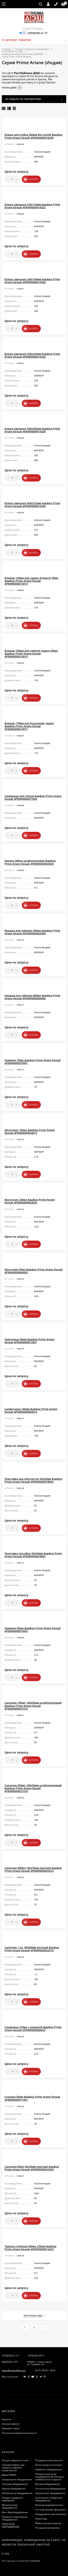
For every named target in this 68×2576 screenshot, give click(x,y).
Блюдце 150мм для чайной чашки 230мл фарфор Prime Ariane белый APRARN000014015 (31, 653)
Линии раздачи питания (48, 2464)
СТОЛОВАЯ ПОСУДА (12, 51)
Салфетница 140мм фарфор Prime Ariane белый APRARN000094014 (31, 1410)
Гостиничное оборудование (50, 2488)
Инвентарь (41, 2518)
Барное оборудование (14, 2488)
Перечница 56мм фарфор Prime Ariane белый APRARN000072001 (29, 1341)
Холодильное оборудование (17, 2479)
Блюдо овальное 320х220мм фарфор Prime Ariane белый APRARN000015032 (32, 355)
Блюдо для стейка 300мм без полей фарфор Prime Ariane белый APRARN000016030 (33, 136)
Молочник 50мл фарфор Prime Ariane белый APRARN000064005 (34, 1271)
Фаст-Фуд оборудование (15, 2512)
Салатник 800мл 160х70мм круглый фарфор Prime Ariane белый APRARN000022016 (33, 1869)
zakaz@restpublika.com (14, 2370)
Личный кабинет (11, 2423)
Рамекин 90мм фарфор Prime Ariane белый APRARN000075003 (33, 1629)
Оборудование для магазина (50, 2514)
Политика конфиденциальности (19, 2433)
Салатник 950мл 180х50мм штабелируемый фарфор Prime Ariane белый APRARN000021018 (33, 1788)
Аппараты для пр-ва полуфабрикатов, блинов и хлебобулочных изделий (49, 2476)
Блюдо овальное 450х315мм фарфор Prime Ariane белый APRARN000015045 (32, 504)
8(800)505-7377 (10, 2361)
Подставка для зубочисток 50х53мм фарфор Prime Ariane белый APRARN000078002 (33, 1480)
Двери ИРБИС (9, 2474)
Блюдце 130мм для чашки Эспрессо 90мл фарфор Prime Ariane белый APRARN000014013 (31, 580)
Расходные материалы (47, 2527)
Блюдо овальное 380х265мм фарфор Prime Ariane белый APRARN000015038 (32, 430)
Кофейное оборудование (48, 2469)
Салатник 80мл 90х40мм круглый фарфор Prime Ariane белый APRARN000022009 (32, 2168)
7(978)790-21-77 (10, 2355)
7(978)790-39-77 (36, 2355)
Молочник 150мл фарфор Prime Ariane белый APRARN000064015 (30, 1131)
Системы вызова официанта (50, 2509)
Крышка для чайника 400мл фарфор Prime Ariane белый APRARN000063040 (32, 932)
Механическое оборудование (10, 2506)
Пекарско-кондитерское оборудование (14, 2518)
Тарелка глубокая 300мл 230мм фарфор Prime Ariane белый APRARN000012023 (30, 2248)
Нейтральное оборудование (17, 2493)
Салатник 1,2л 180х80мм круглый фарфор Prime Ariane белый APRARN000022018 (32, 1949)
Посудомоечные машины (49, 2460)
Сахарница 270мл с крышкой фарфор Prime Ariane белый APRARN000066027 (33, 2028)
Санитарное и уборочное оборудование (48, 2499)
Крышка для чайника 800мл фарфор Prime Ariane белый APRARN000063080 (32, 997)
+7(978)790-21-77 (37, 33)
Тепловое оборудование (15, 2484)
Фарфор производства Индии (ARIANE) (22, 54)
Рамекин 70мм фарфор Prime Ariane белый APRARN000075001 (33, 1061)
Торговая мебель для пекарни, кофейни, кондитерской (13, 2467)
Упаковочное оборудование (50, 2493)
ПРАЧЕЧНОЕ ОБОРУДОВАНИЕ (10, 2525)
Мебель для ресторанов (48, 2523)
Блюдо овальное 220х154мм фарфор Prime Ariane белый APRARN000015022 (32, 206)
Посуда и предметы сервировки (32, 49)
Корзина (6, 2419)
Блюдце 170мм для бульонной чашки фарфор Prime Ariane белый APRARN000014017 (29, 726)
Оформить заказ (10, 2428)
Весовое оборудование (47, 2484)
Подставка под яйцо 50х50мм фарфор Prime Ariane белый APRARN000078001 (33, 1555)
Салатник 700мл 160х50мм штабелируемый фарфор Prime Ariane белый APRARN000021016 (33, 1705)
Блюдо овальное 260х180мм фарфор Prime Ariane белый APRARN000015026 (32, 281)
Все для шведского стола (15, 2460)
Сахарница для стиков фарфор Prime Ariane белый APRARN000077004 (33, 797)
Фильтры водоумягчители (49, 2505)
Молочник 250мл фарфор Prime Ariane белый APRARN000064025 (30, 1201)
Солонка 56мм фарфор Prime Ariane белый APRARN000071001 (32, 2098)
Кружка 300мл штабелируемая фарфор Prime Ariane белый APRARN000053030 (30, 862)
